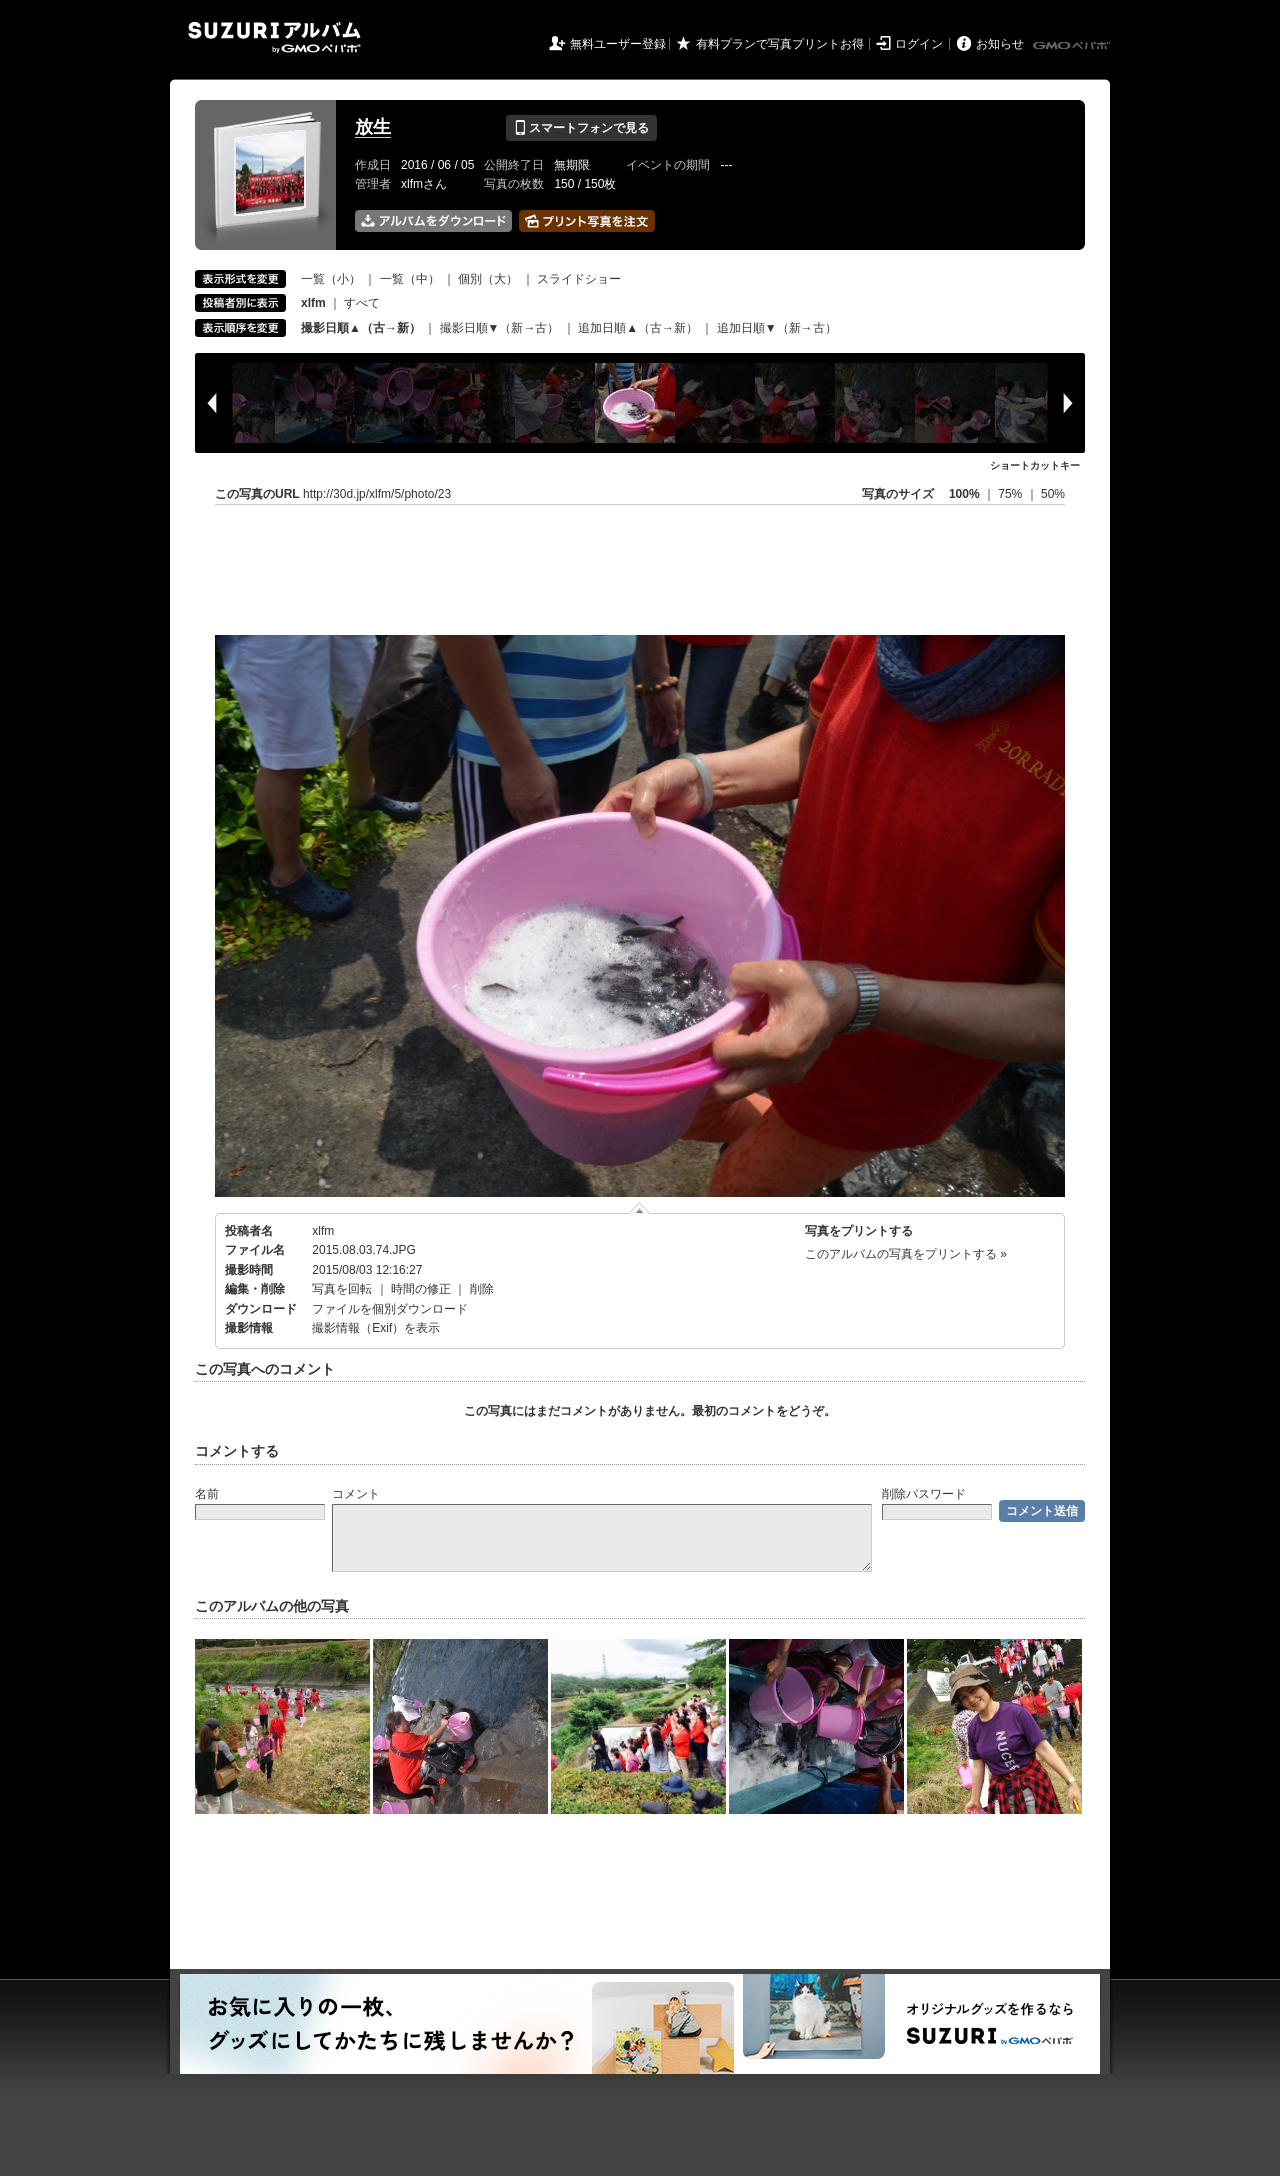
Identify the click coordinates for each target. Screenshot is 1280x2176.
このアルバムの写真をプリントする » (906, 1254)
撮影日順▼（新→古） (500, 328)
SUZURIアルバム (274, 37)
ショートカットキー (1035, 465)
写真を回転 (342, 1289)
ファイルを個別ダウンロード (390, 1309)
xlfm (323, 1231)
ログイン (919, 44)
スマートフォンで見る (581, 128)
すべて (362, 303)
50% (1053, 494)
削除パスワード (924, 1494)
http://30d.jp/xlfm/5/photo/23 (377, 494)
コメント (356, 1494)
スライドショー (579, 279)
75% (1011, 494)
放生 (373, 127)
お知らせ (1000, 44)
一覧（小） (331, 279)
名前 (207, 1494)
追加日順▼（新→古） (777, 328)
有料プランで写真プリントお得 (780, 44)
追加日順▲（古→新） (638, 328)
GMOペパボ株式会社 (1073, 46)
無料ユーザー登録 (618, 44)
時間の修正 (421, 1289)
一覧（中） (410, 279)
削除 (482, 1289)
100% (964, 494)
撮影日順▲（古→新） (361, 328)
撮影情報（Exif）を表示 (376, 1328)
